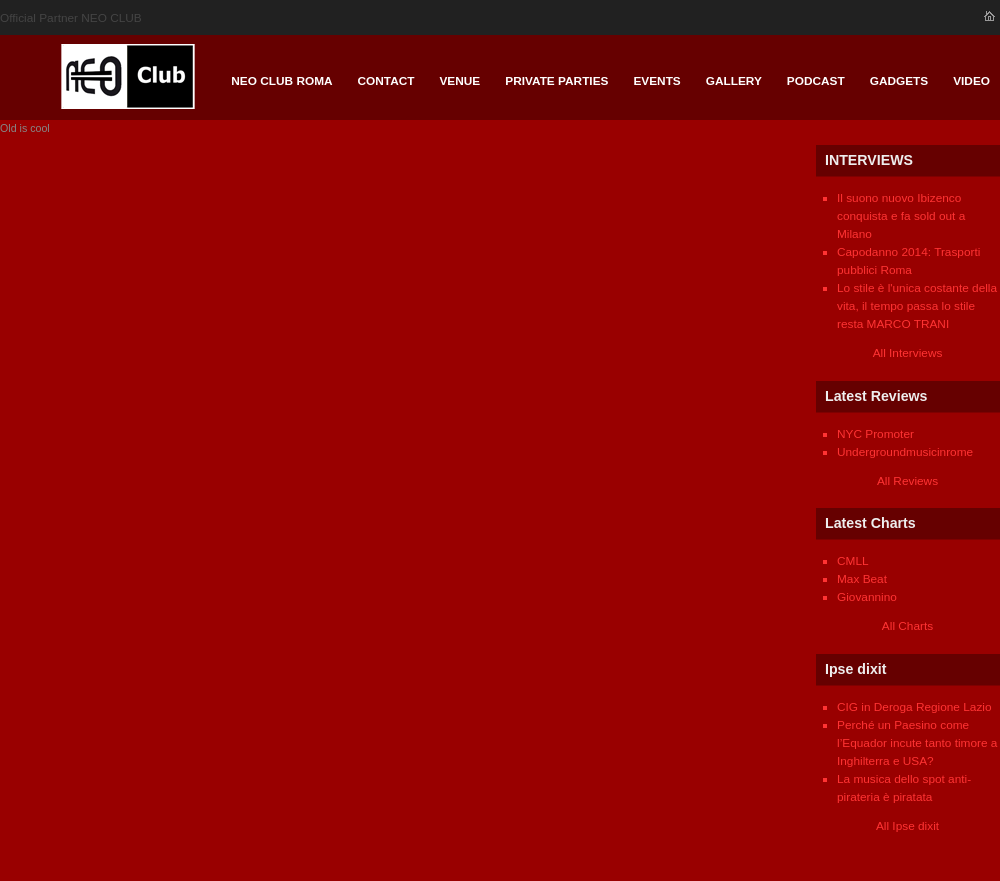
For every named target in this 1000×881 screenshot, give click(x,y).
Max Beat (862, 579)
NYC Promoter (875, 434)
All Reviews (907, 481)
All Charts (907, 626)
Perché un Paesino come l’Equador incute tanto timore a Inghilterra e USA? (917, 743)
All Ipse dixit (907, 826)
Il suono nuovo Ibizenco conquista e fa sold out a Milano (901, 216)
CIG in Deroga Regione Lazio (914, 707)
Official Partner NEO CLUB (71, 18)
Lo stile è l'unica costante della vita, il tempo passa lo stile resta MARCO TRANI (917, 306)
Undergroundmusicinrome (905, 452)
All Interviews (908, 353)
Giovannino (867, 597)
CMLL (853, 561)
